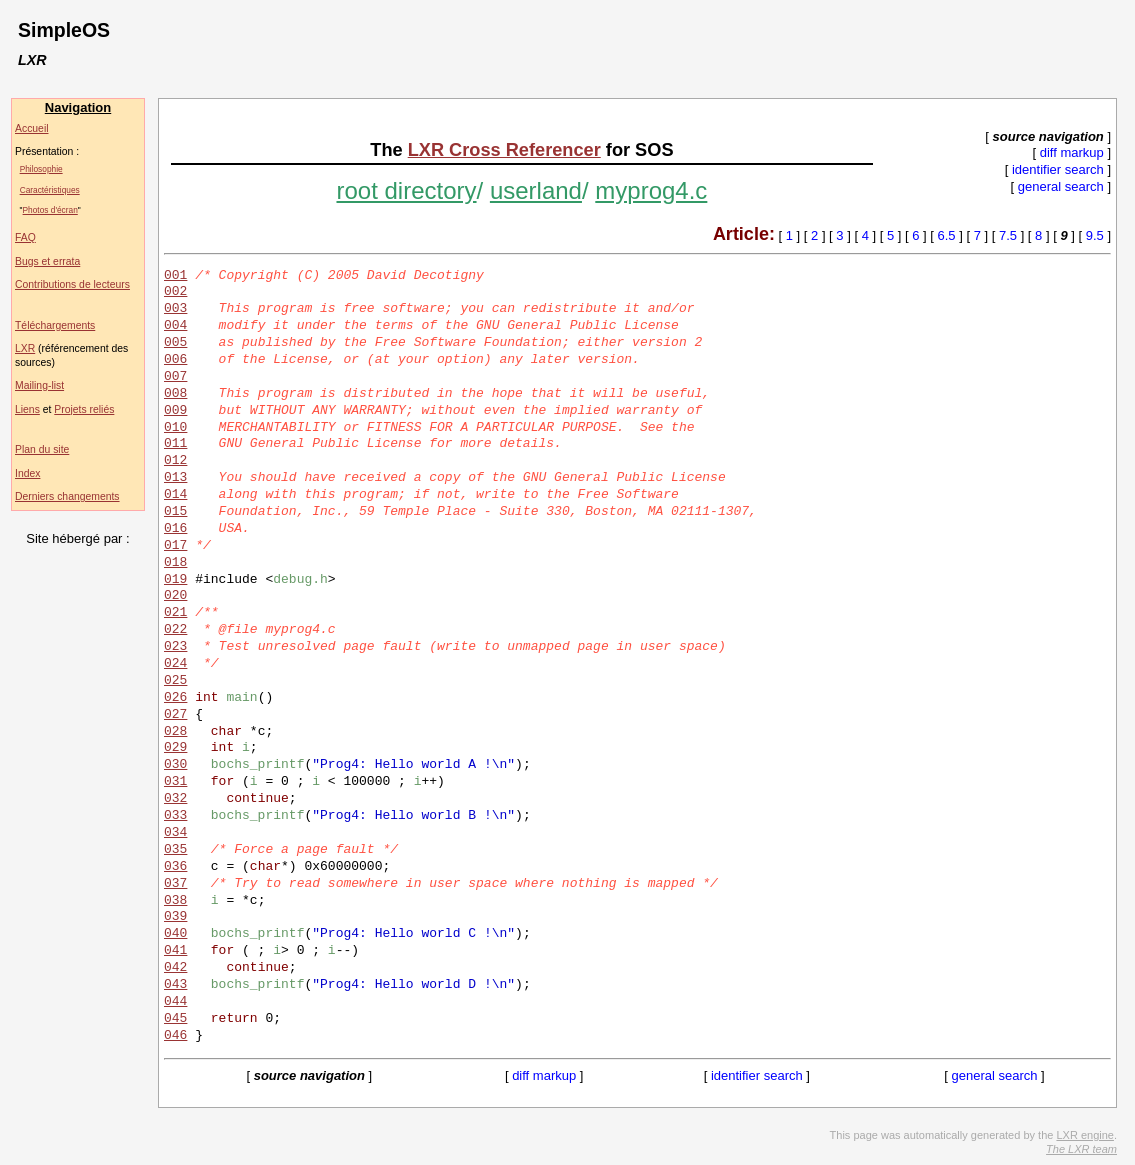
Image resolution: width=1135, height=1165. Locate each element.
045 (175, 1019)
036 (175, 867)
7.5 (1008, 235)
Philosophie (41, 169)
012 (175, 461)
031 (175, 782)
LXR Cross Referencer (504, 150)
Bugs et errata (47, 261)
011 (175, 444)
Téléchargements (55, 325)
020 (175, 596)
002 (175, 292)
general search (1061, 186)
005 (175, 343)
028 (175, 732)
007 (175, 377)
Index (27, 473)
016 (175, 529)
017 (175, 546)
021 (175, 613)
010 (175, 428)
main (241, 698)
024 (175, 664)
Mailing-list (39, 385)
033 (175, 816)
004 (175, 326)
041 (175, 951)
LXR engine (1085, 1135)
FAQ (25, 237)
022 (175, 630)
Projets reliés (84, 409)
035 (175, 850)
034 (175, 833)
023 (175, 647)
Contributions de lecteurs (72, 284)
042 (175, 968)
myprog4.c (651, 190)
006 (175, 360)
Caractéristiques (50, 190)
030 (175, 765)
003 (175, 309)
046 (175, 1036)
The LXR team (1081, 1149)
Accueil (32, 128)
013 (175, 478)
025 (175, 681)
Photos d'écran (50, 210)
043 (175, 985)
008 (175, 394)
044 (175, 1002)
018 (175, 563)
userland (536, 190)
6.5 (947, 235)
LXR (25, 348)
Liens (27, 409)
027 (175, 715)
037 (175, 884)
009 (175, 411)
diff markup (1072, 152)
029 (175, 748)
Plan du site (42, 449)
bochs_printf (258, 765)
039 (175, 917)
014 (175, 495)
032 (175, 799)
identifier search (1058, 169)
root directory (406, 190)
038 (175, 901)
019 (175, 580)
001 (175, 276)
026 (175, 698)
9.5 (1095, 235)
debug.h (300, 580)
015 (175, 512)
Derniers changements (67, 496)
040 (175, 934)
